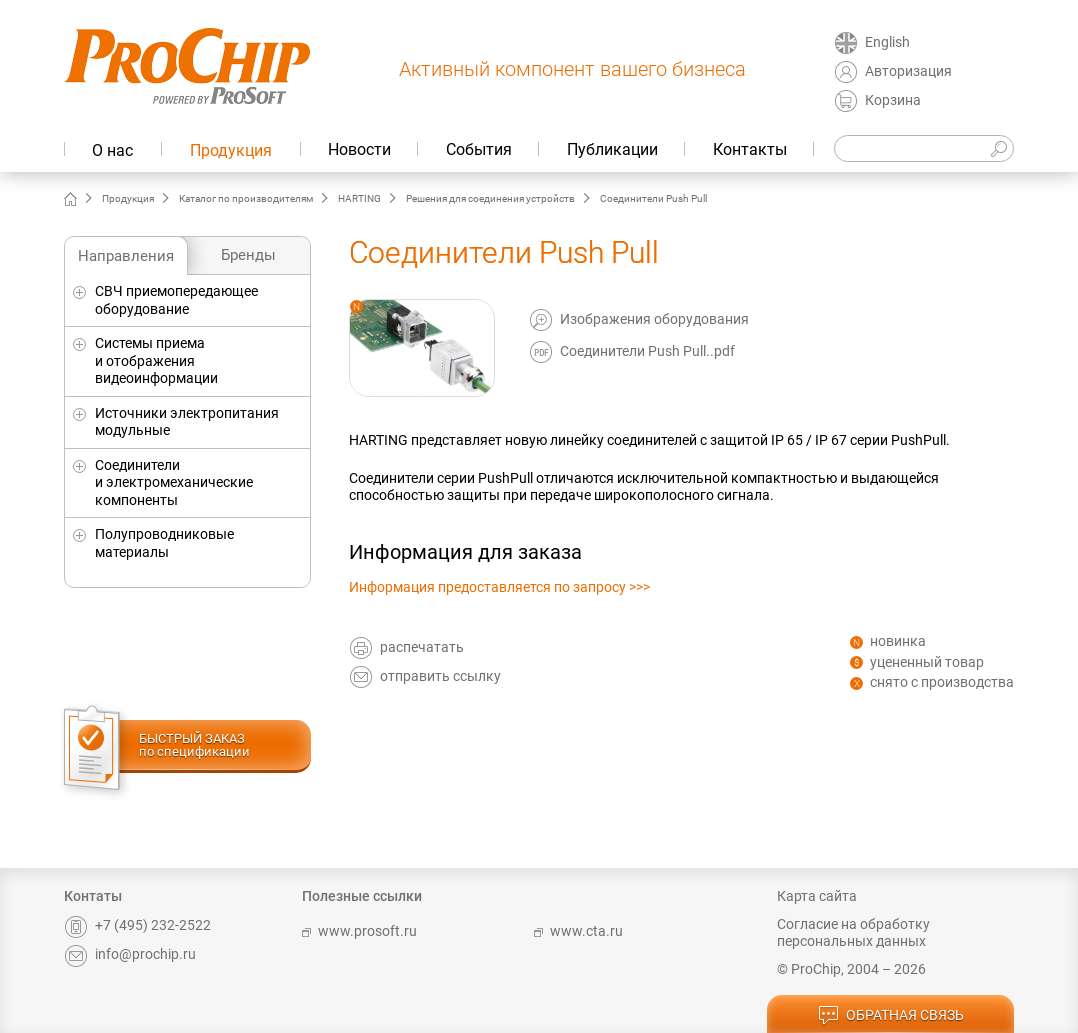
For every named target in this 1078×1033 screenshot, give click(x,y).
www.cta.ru (578, 931)
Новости (359, 149)
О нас (112, 150)
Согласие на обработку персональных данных (853, 933)
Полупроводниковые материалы (164, 543)
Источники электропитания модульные (187, 422)
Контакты (750, 149)
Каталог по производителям (246, 198)
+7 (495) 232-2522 (137, 925)
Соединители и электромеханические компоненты (174, 482)
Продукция (231, 150)
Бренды (248, 255)
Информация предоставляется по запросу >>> (499, 587)
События (479, 149)
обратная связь (891, 1016)
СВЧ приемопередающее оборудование (176, 300)
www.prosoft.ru (359, 931)
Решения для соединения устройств (490, 198)
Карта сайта (817, 896)
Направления (126, 256)
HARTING (359, 198)
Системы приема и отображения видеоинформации (156, 360)
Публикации (612, 149)
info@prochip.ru (130, 954)
